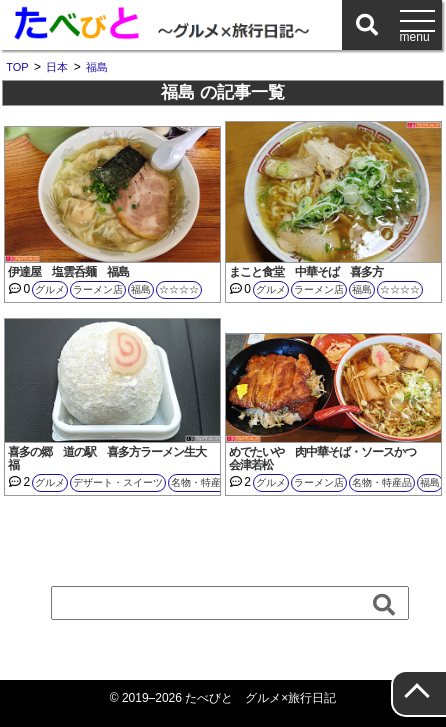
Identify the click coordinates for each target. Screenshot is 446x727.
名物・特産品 (201, 482)
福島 (141, 289)
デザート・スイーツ (118, 482)
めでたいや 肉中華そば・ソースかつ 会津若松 (328, 458)
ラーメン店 (98, 289)
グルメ (50, 289)
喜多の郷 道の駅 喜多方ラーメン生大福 (107, 458)
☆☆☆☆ (179, 289)
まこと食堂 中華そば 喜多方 (306, 272)
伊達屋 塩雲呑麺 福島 (68, 272)
